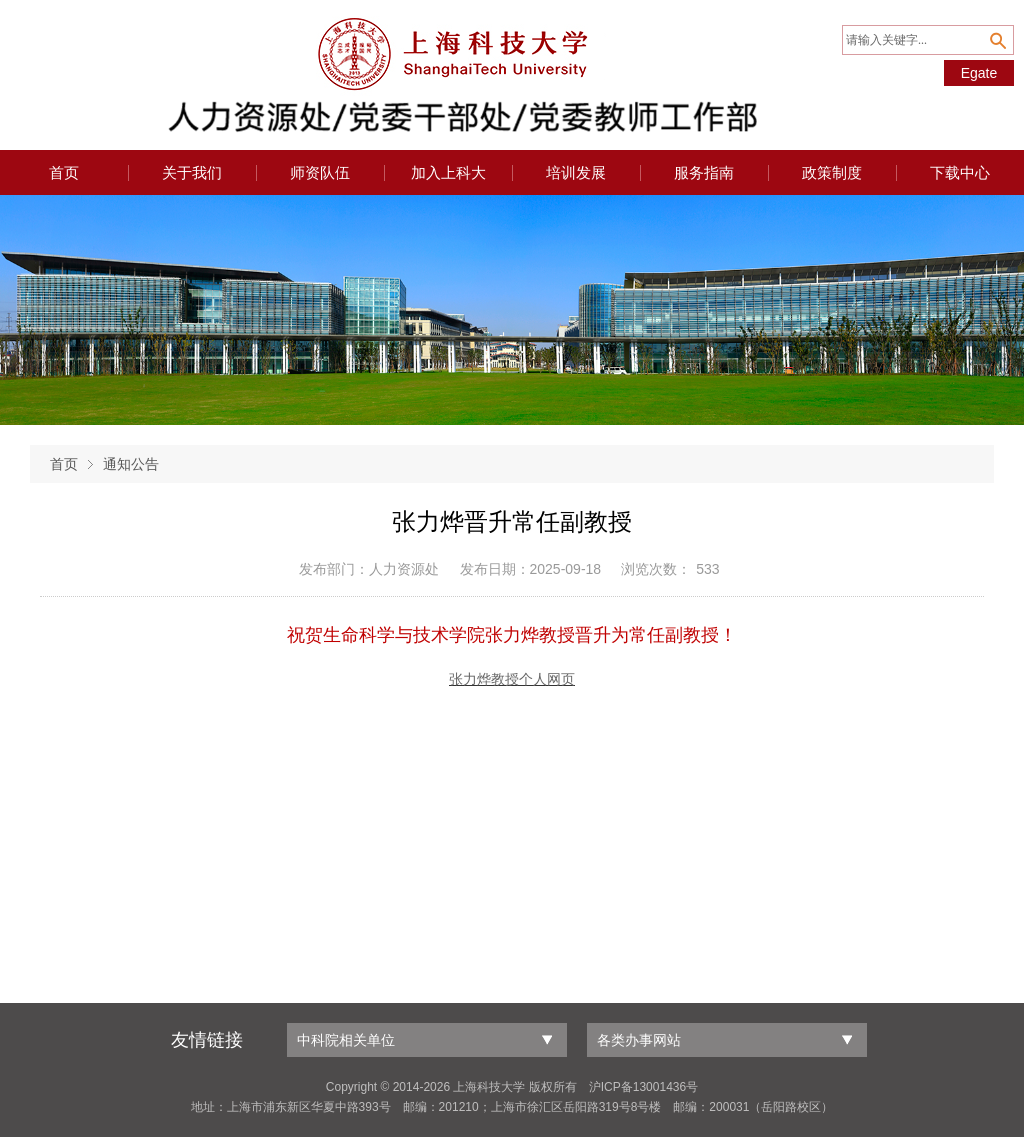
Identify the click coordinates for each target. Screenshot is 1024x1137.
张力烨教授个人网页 (512, 679)
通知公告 (131, 464)
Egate (979, 73)
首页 (64, 464)
